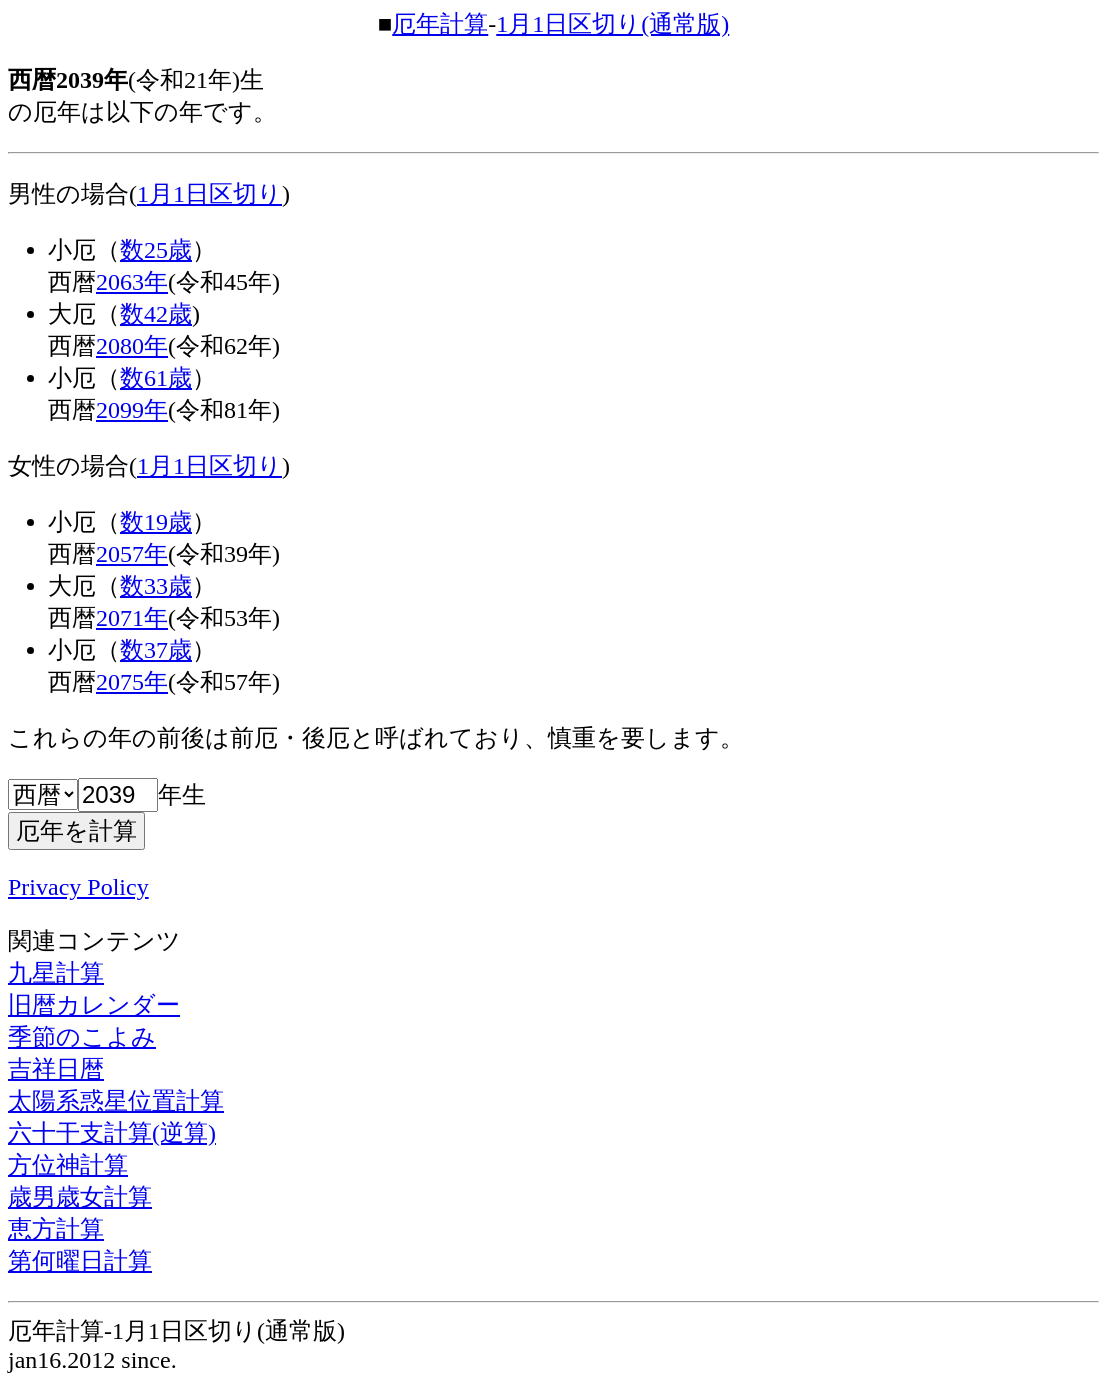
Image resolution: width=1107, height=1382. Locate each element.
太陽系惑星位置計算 (116, 1101)
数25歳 (156, 250)
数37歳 (156, 650)
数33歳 (156, 586)
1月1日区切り (209, 194)
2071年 (132, 618)
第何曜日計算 (80, 1261)
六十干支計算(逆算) (112, 1133)
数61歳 (156, 378)
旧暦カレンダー (94, 1005)
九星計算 (56, 973)
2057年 (132, 554)
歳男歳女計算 (80, 1197)
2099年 (132, 410)
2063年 (132, 282)
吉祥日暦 (56, 1069)
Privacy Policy (78, 887)
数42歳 (156, 314)
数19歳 (156, 522)
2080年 (132, 346)
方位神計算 (68, 1165)
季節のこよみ (82, 1037)
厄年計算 (440, 24)
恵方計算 (56, 1229)
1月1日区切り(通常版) (612, 24)
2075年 (132, 682)
